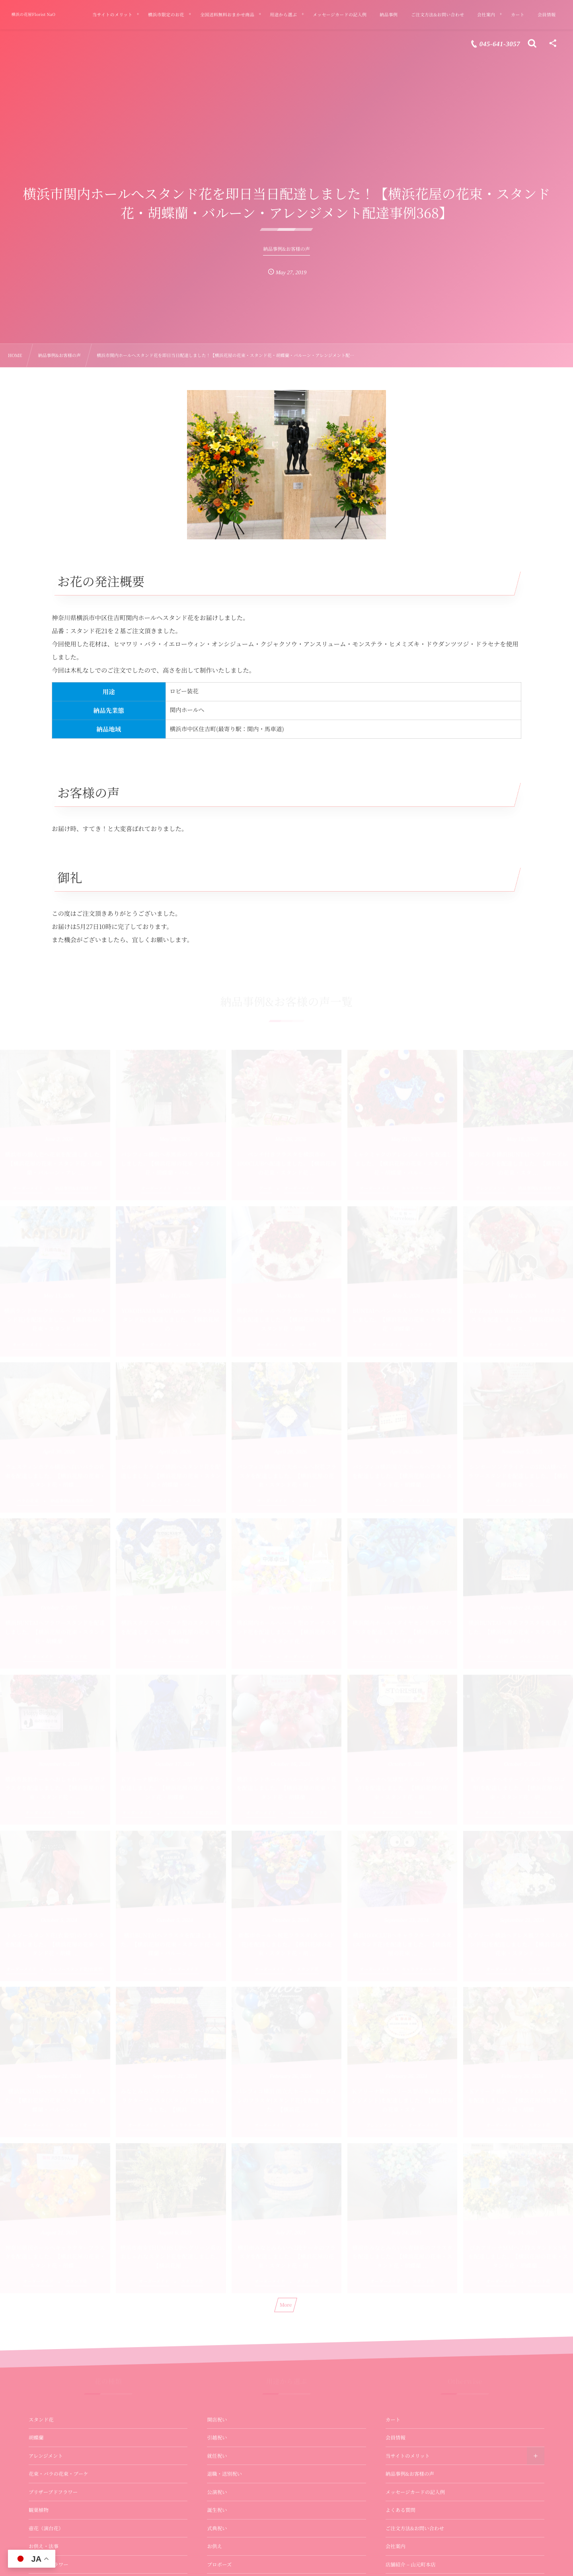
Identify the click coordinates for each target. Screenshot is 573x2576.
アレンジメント (46, 2455)
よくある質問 (400, 2510)
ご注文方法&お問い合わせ (415, 2528)
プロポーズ (219, 2564)
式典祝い (217, 2528)
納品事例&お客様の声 (410, 2473)
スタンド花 (41, 2419)
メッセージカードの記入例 (415, 2492)
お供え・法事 (43, 2546)
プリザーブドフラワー (53, 2492)
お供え (214, 2546)
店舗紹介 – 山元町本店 (411, 2564)
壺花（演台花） (46, 2528)
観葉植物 (39, 2510)
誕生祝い (217, 2510)
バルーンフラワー (48, 2564)
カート (393, 2419)
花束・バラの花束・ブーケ (58, 2473)
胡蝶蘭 (36, 2437)
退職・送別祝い (224, 2473)
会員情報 (395, 2437)
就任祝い (217, 2455)
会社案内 (395, 2546)
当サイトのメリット (408, 2455)
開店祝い (217, 2419)
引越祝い (217, 2437)
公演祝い (217, 2492)
